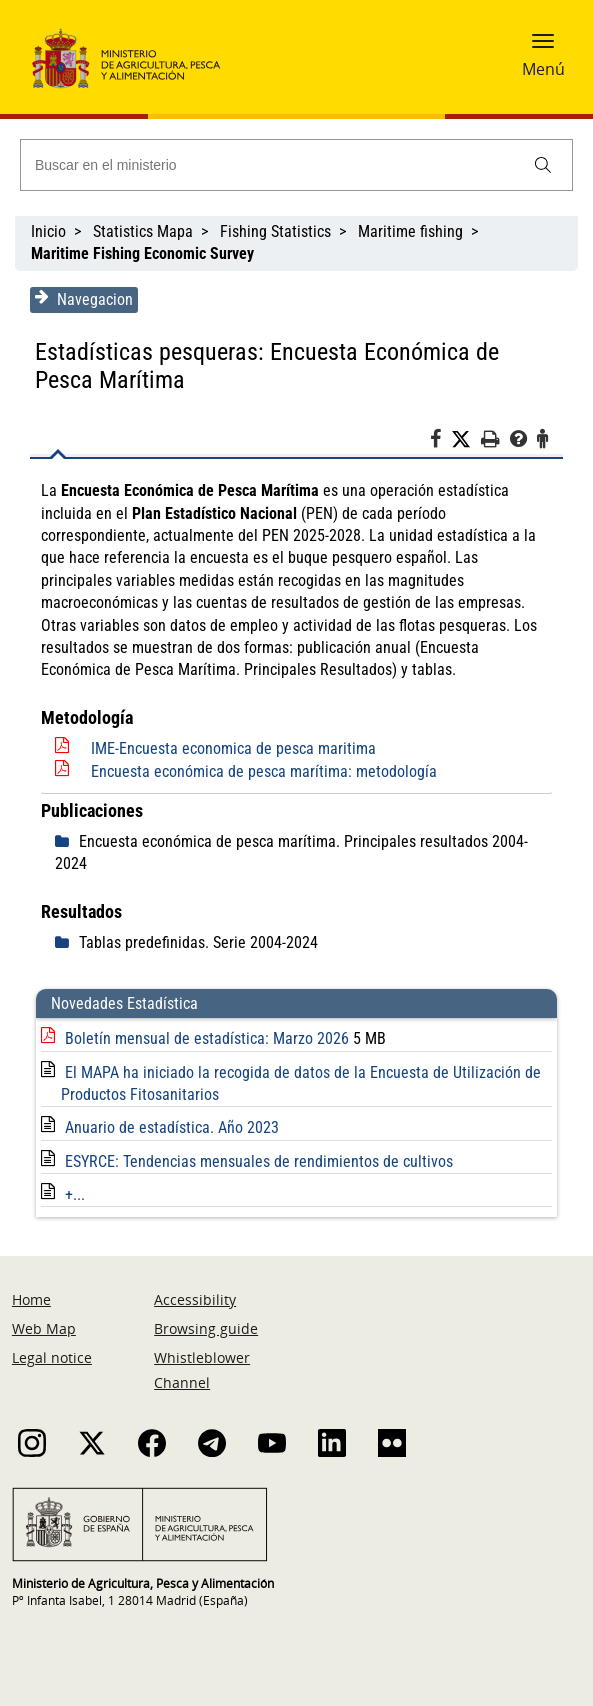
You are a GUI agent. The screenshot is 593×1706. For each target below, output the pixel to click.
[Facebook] (440, 442)
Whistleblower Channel (202, 1370)
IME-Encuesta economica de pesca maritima (233, 748)
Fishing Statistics (275, 231)
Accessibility (195, 1299)
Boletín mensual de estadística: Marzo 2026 (209, 1038)
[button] (543, 47)
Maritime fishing (410, 231)
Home (31, 1299)
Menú (543, 69)
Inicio (48, 231)
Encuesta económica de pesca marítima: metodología (264, 771)
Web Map (44, 1328)
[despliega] (67, 842)
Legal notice (52, 1357)
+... (75, 1194)
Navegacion (84, 299)
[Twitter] (466, 440)
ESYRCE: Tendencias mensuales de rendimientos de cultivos (259, 1161)
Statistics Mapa (143, 231)
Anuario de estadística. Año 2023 (172, 1127)
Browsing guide (206, 1328)
